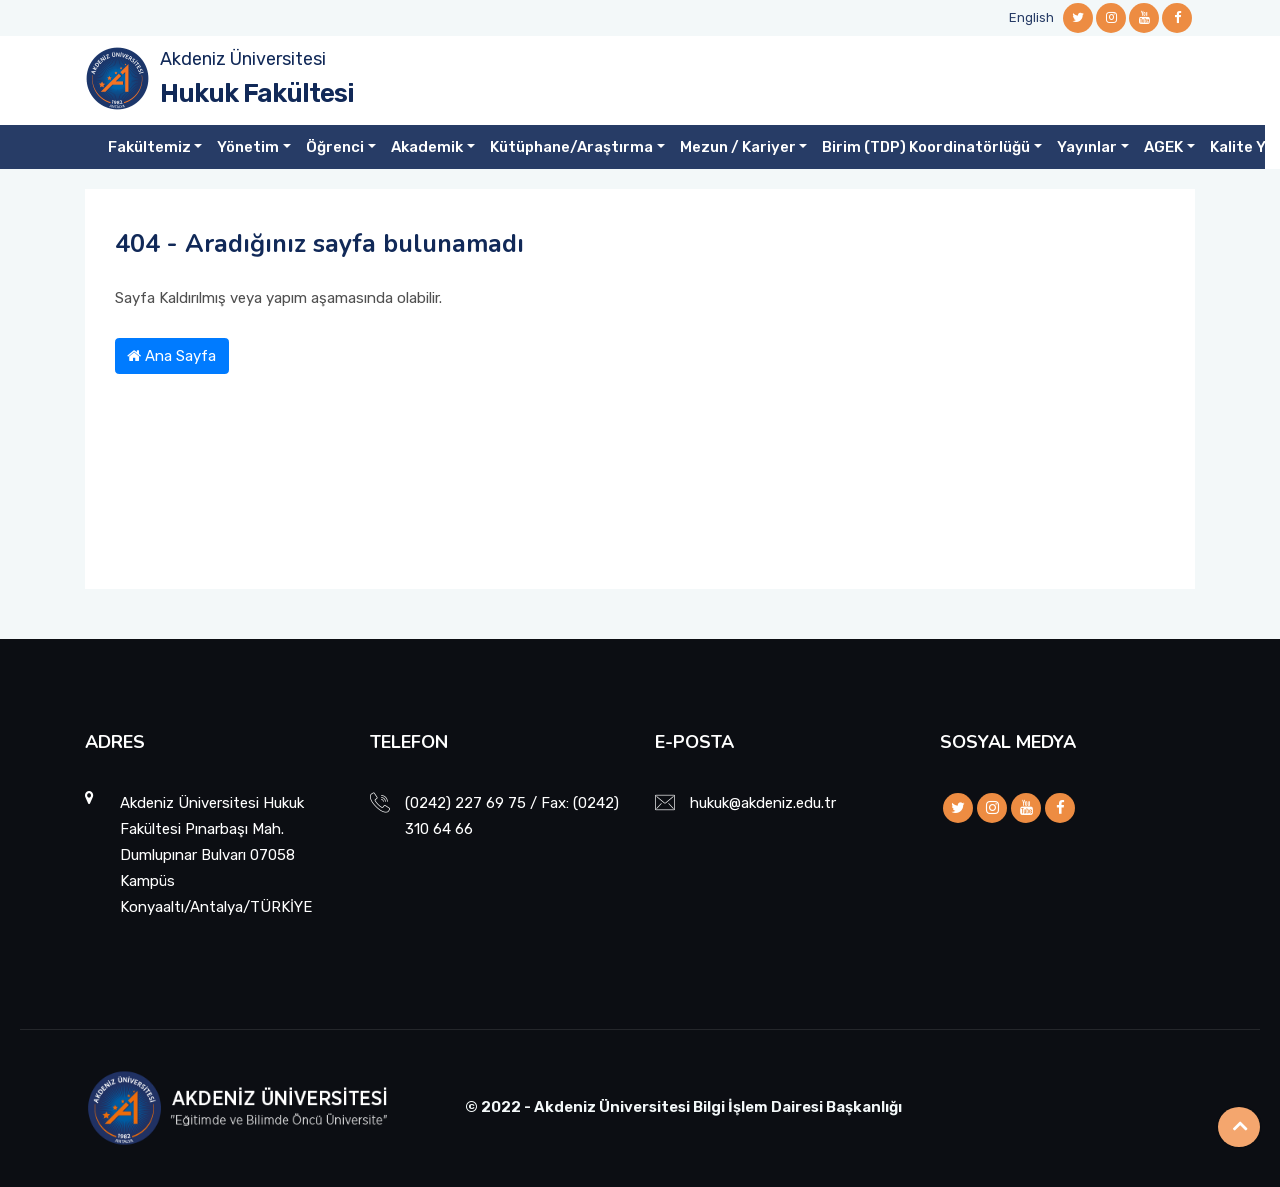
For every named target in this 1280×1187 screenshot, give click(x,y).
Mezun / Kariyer (738, 147)
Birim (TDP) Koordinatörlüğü (926, 147)
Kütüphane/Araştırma (571, 147)
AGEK (1163, 147)
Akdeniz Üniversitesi (243, 59)
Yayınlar (1087, 147)
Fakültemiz (149, 147)
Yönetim (248, 147)
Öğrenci (335, 147)
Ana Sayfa (171, 356)
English (1031, 17)
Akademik (427, 147)
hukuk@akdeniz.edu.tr (763, 803)
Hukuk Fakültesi (257, 93)
